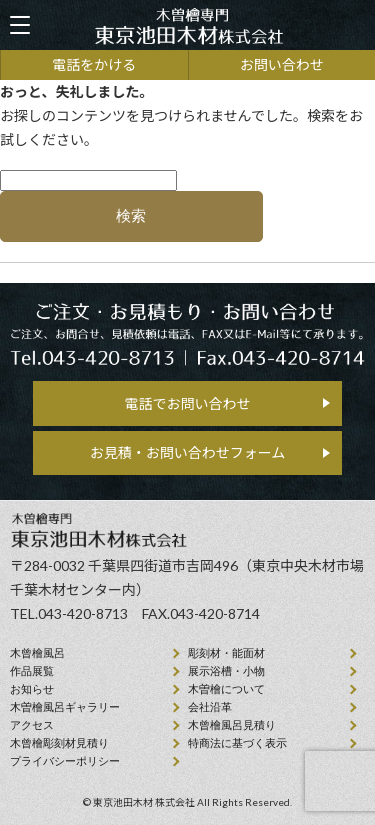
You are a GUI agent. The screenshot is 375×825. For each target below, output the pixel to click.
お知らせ (32, 689)
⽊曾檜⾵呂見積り (232, 725)
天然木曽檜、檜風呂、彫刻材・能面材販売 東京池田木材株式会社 (188, 25)
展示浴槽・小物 (226, 671)
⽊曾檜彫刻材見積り (59, 743)
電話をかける (94, 64)
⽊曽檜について (226, 689)
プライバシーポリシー (65, 761)
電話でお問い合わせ (188, 403)
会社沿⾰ (210, 707)
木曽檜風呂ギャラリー (65, 707)
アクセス (32, 725)
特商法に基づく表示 (237, 743)
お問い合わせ (282, 64)
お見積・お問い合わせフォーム (188, 452)
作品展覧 (32, 671)
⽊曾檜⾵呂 (37, 653)
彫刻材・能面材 (226, 653)
